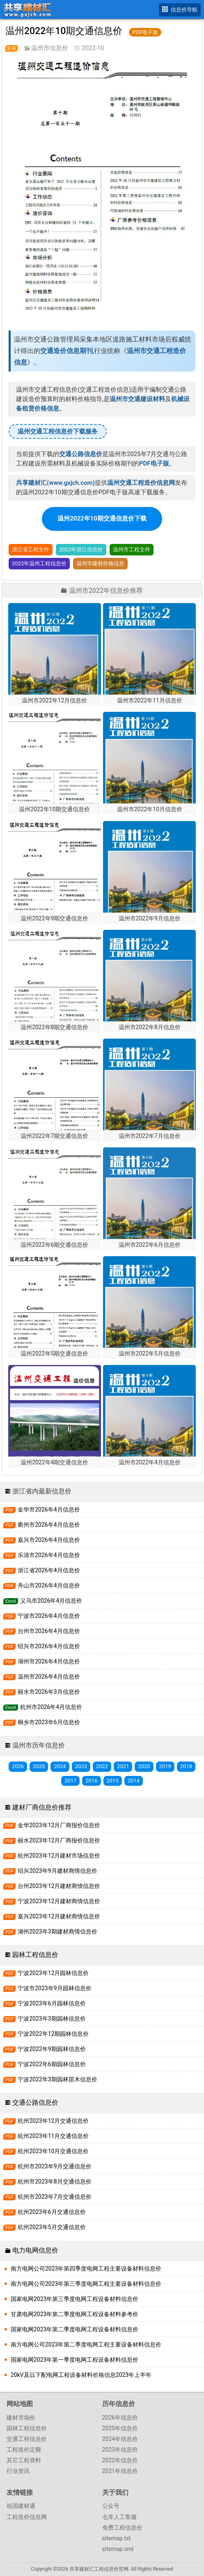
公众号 (110, 2506)
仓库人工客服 (119, 2517)
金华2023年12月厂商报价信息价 (51, 1825)
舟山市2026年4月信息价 (41, 1585)
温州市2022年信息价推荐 (106, 590)
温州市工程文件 (131, 549)
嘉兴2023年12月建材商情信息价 (51, 1916)
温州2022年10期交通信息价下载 (102, 518)
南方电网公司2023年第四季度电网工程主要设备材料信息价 (86, 2268)
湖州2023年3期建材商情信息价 (50, 1931)
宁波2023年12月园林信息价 (46, 1973)
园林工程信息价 (35, 1955)
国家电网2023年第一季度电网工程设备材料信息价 (74, 2359)
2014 (134, 1781)
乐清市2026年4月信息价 (41, 1555)
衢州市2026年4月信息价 (41, 1524)
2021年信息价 (120, 2471)
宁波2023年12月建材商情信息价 (51, 1901)
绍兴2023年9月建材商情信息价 (50, 1870)
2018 (186, 1766)
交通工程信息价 (27, 2439)
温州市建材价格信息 (100, 563)
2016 (91, 1781)
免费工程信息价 (122, 2527)
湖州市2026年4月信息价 (41, 1661)
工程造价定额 (24, 2449)
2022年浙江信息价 (81, 549)
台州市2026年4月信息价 (41, 1631)
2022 (102, 1766)
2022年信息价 (120, 2460)
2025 (39, 1766)
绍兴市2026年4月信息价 (41, 1646)
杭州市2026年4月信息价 (42, 1707)
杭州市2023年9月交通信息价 (47, 2166)
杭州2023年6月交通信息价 (44, 2212)
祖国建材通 (21, 2506)
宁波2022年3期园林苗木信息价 (50, 2079)
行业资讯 (18, 2471)
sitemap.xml (118, 2549)
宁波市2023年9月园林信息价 (47, 1988)
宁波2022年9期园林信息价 (44, 2049)
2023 (81, 1766)
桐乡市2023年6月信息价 (41, 1722)
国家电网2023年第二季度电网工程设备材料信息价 (74, 2329)
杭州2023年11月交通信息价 (46, 2136)
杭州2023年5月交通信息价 (44, 2227)
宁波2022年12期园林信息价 (46, 2033)
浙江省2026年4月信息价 (41, 1570)
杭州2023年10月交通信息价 (46, 2151)
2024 (60, 1766)
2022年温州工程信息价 (39, 563)
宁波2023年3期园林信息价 (44, 2018)
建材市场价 (21, 2417)
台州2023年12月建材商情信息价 (51, 1886)
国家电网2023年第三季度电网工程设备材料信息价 (74, 2299)
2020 (144, 1766)
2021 (123, 1766)
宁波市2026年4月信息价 (41, 1616)
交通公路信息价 (35, 2102)
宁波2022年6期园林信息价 (44, 2064)
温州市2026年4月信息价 (41, 1676)
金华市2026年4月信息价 (41, 1509)
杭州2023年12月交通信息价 (46, 2120)
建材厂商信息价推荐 (41, 1807)
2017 (70, 1781)
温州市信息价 (49, 48)
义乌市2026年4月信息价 (42, 1600)
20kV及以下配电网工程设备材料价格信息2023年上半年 (81, 2375)
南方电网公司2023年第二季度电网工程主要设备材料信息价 (86, 2344)
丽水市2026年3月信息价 (41, 1691)
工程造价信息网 (27, 2517)
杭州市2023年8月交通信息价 (47, 2181)
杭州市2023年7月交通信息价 (47, 2196)
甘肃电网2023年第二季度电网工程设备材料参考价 (74, 2314)
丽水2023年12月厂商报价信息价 (51, 1840)
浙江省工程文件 (30, 549)
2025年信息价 (120, 2428)
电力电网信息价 (35, 2250)
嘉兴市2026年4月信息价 (41, 1540)
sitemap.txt (116, 2538)
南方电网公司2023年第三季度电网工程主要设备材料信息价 (86, 2283)
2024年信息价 (120, 2439)
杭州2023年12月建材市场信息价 (51, 1855)
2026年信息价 (120, 2417)
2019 (165, 1766)
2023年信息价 (120, 2449)
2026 (18, 1766)
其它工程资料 (24, 2460)
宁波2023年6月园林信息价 (44, 2003)
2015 (113, 1781)
